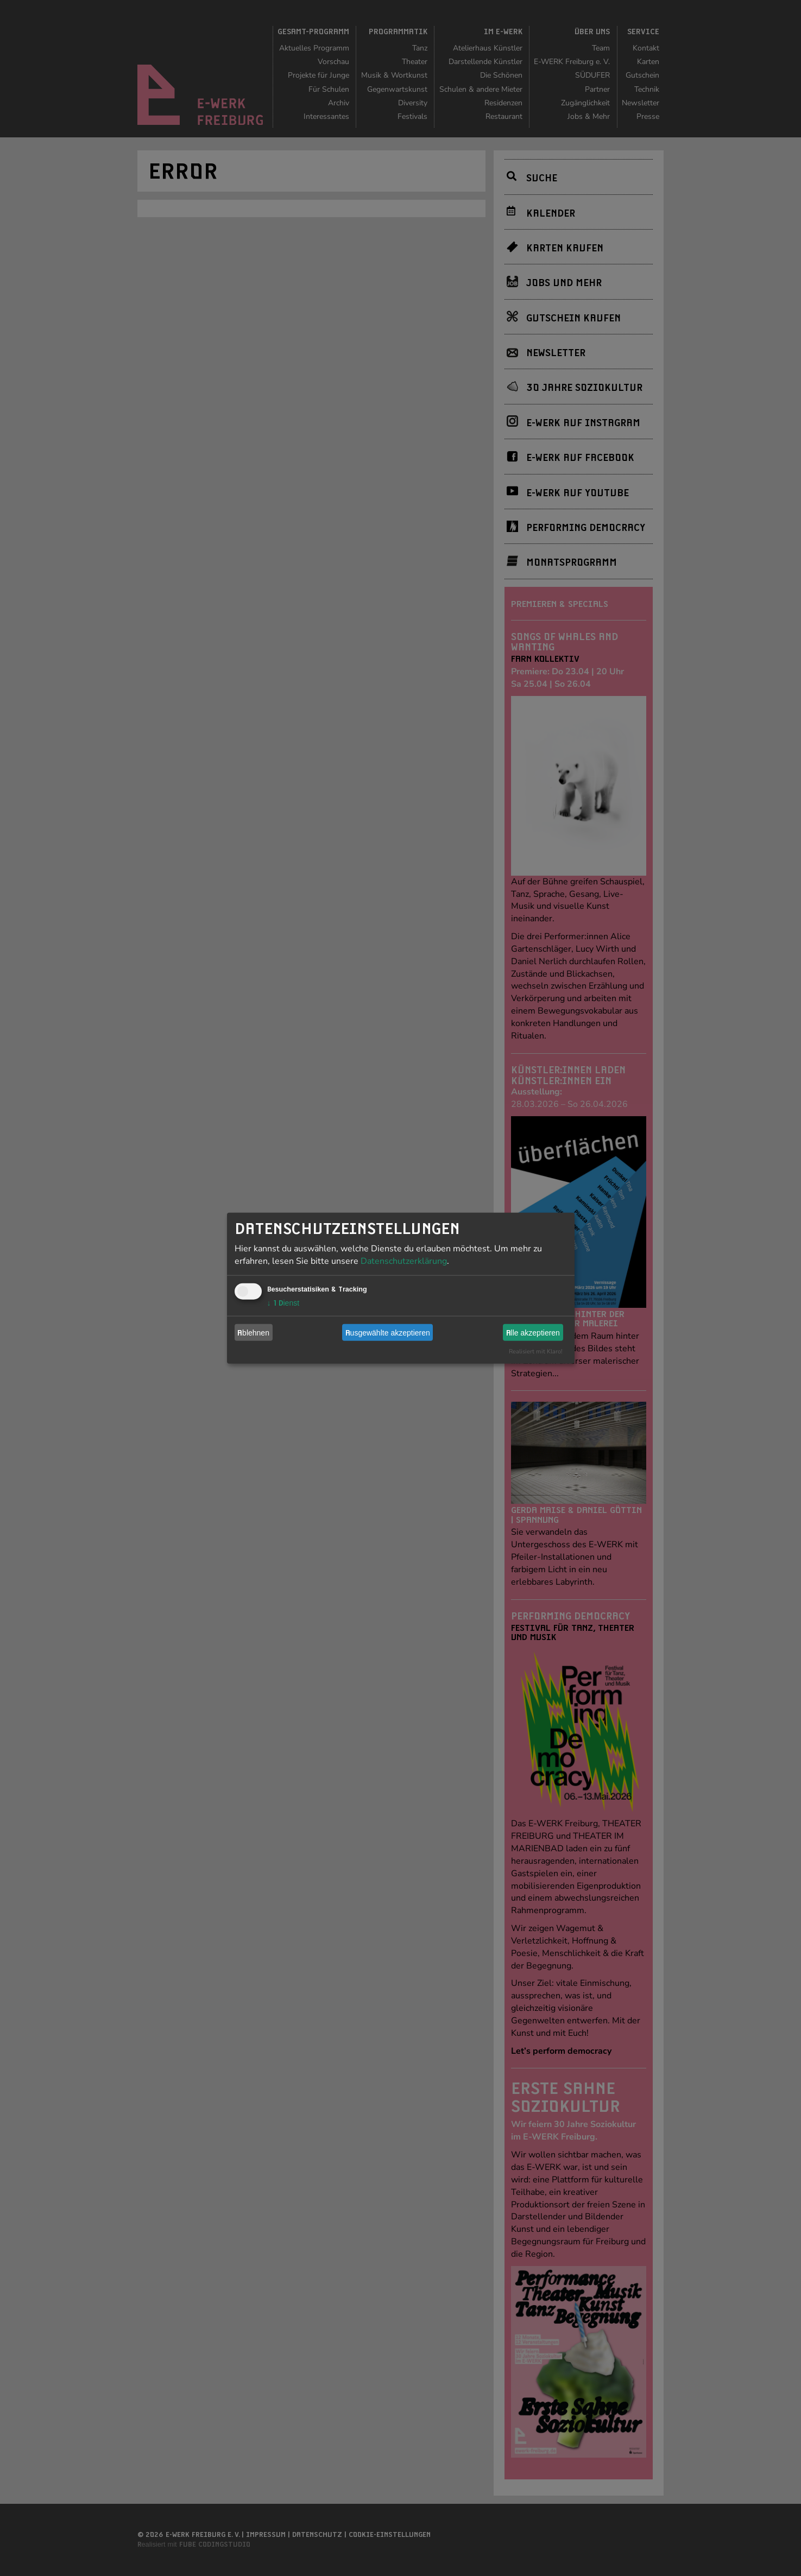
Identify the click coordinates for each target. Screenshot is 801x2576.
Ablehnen (253, 1332)
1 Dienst (283, 1303)
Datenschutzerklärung (404, 1261)
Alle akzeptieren (533, 1332)
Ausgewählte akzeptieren (387, 1332)
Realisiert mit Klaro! (536, 1351)
